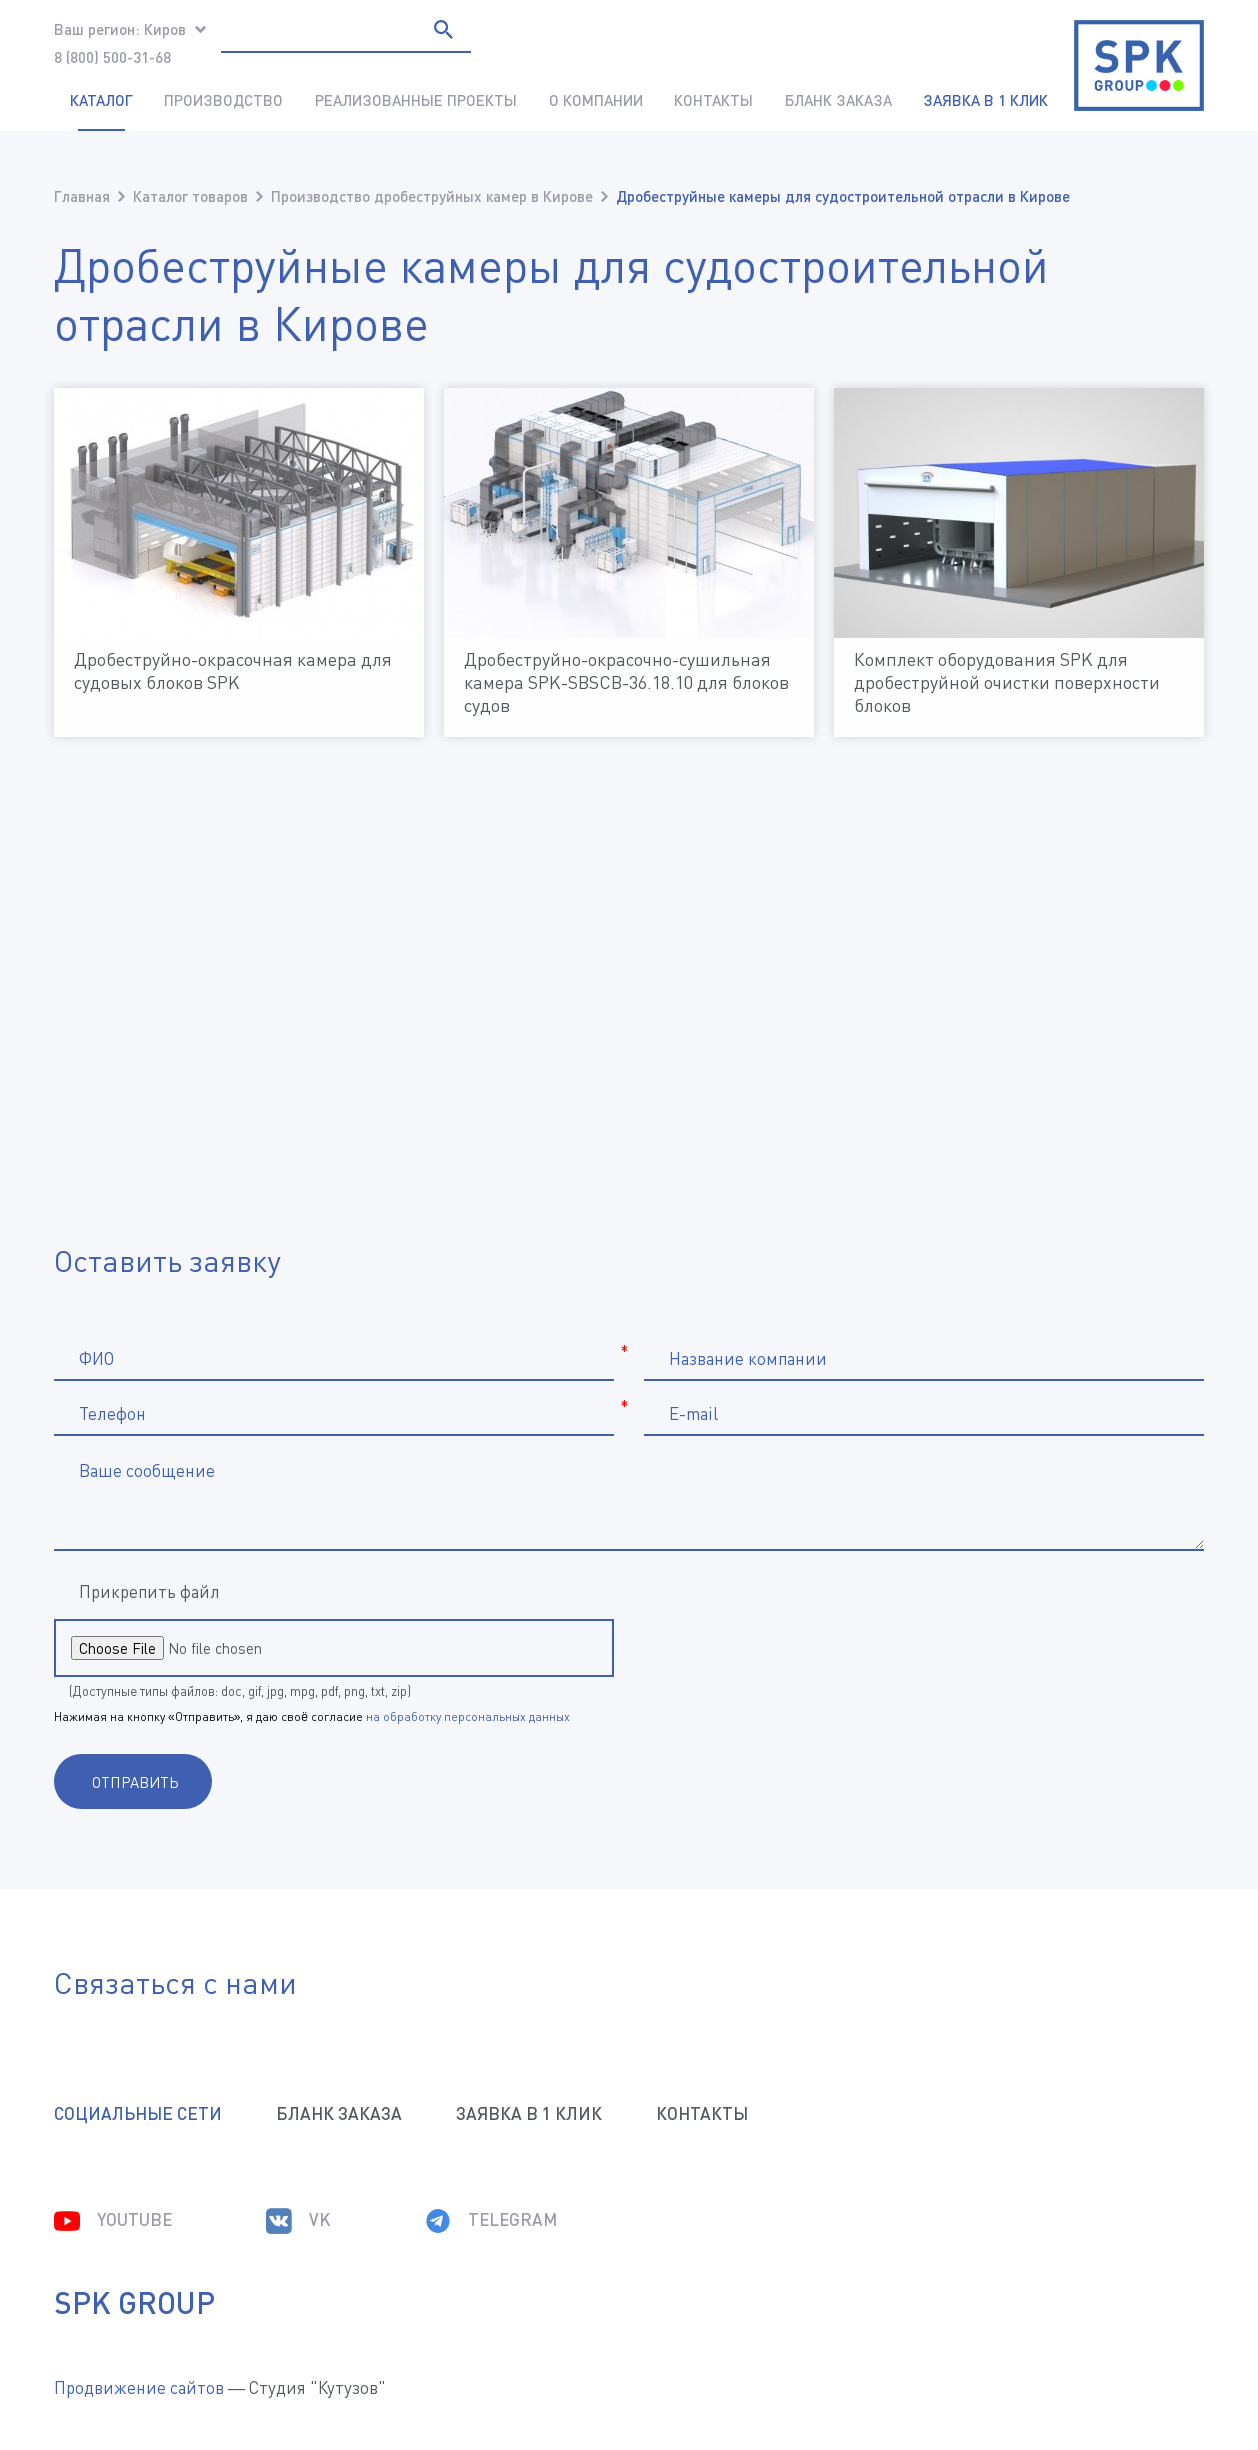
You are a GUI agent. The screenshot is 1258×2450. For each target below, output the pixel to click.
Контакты (713, 100)
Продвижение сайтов (139, 2387)
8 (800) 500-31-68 (112, 57)
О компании (596, 100)
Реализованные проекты (416, 100)
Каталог (101, 100)
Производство (223, 100)
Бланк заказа (838, 100)
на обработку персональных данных (468, 1716)
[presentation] (831, 1647)
